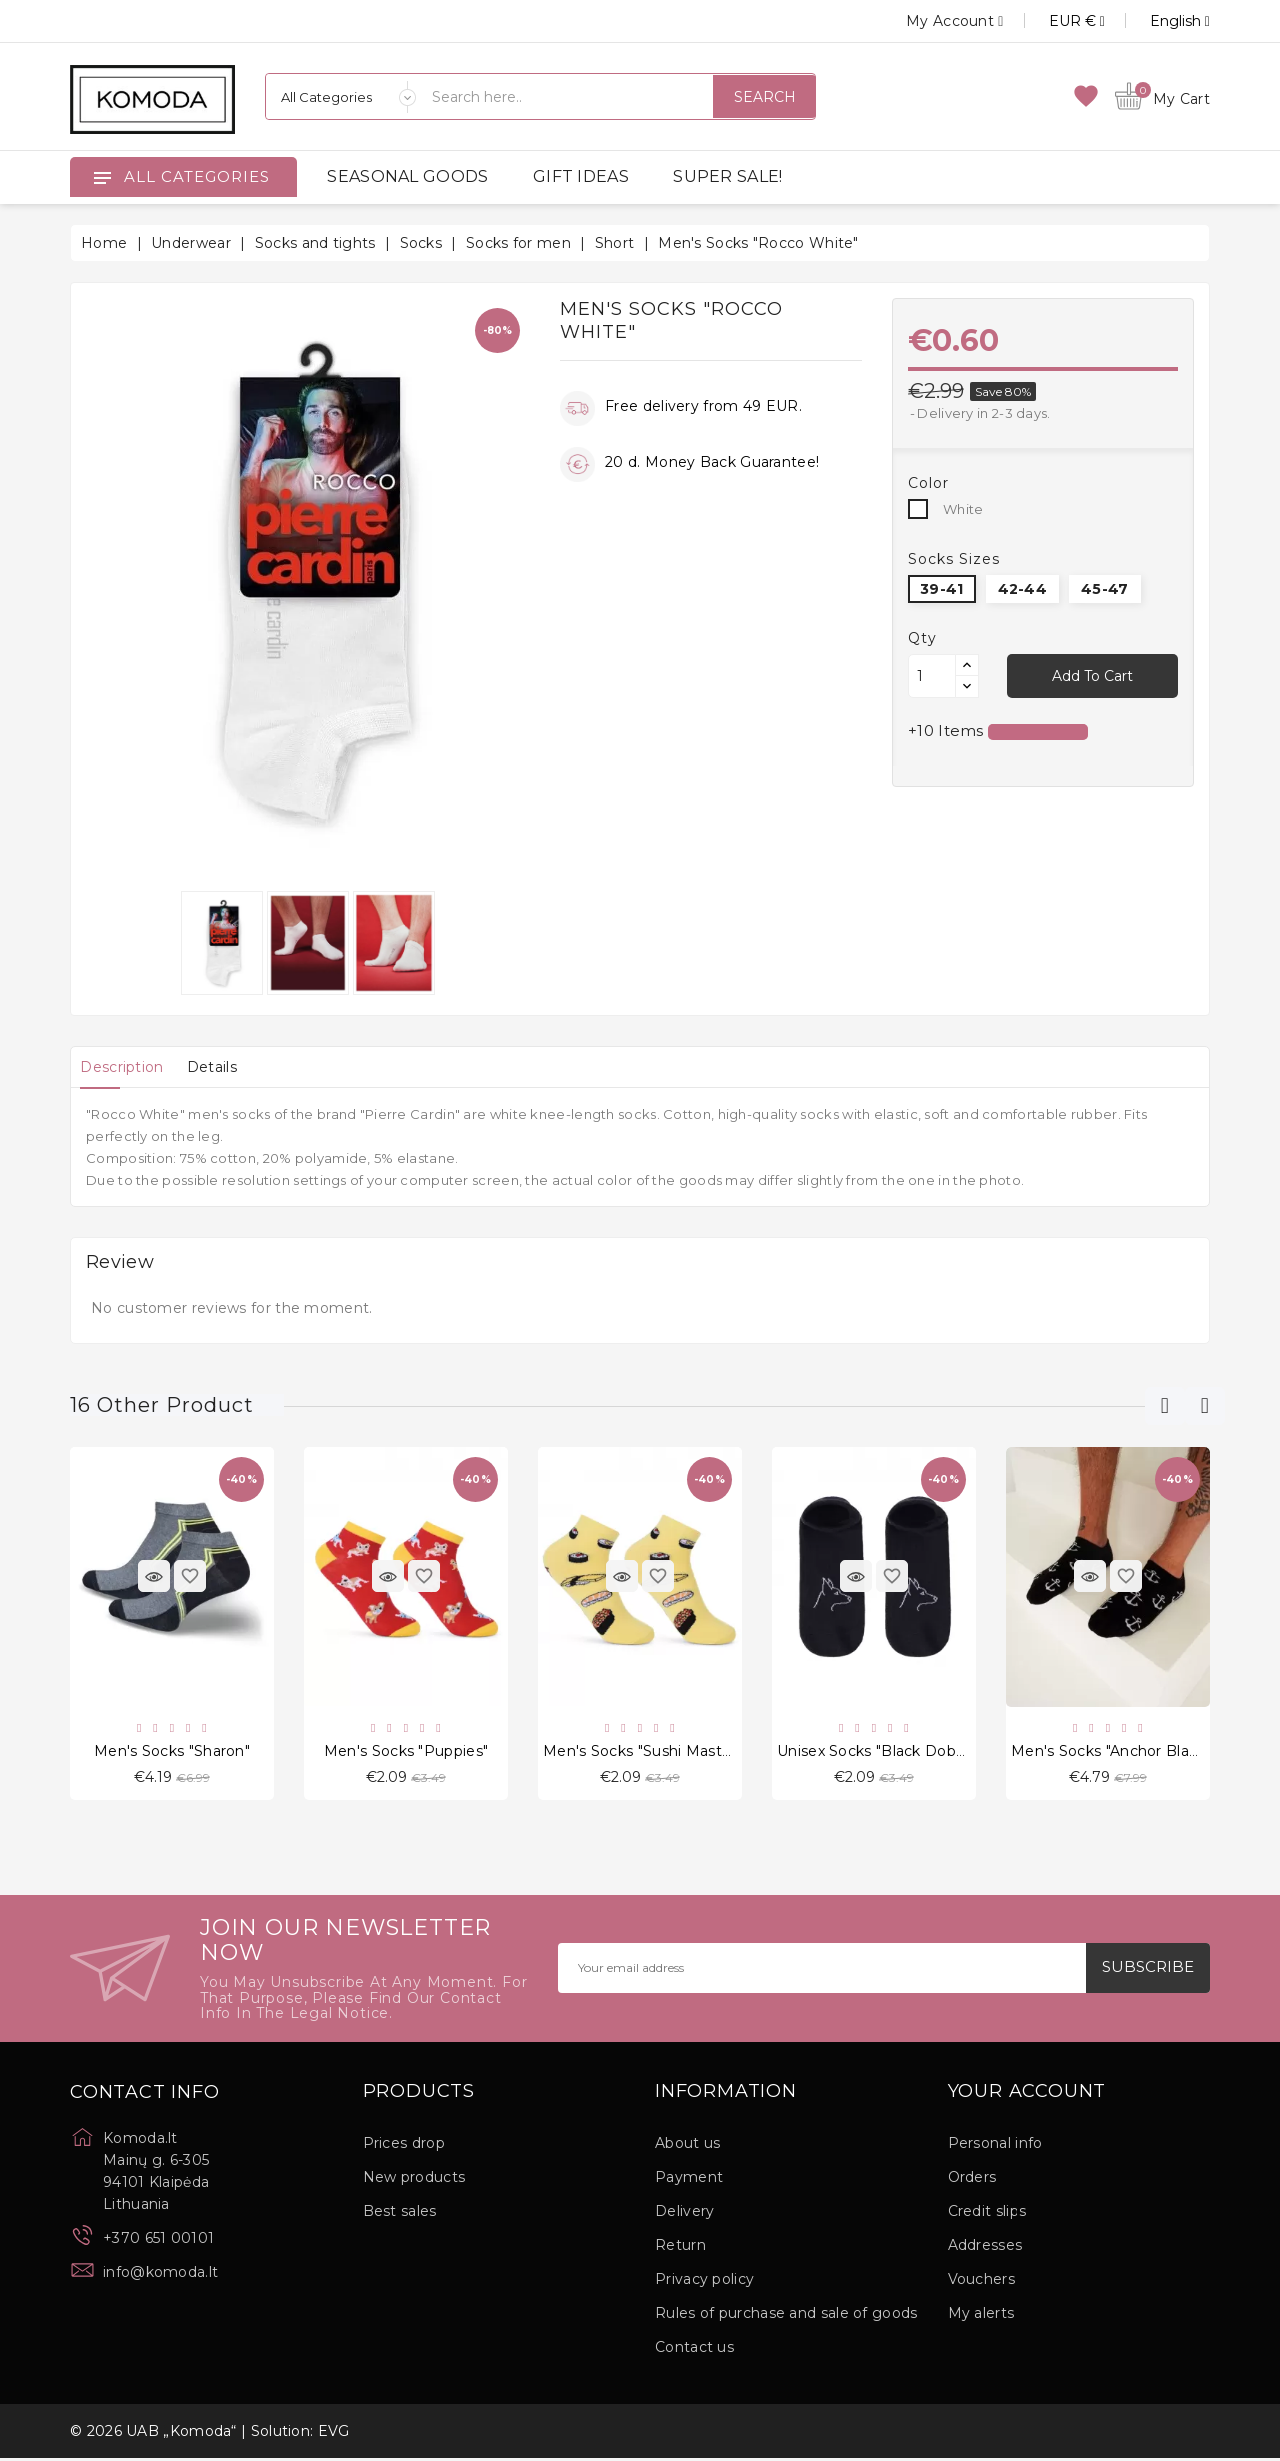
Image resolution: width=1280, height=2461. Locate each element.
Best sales (400, 2214)
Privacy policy (704, 2282)
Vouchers (981, 2282)
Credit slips (987, 2214)
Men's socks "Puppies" (406, 1752)
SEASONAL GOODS (407, 176)
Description (127, 1067)
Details (229, 1067)
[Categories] (341, 96)
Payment (689, 2180)
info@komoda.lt (160, 2274)
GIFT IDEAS (581, 176)
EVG (334, 2434)
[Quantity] (932, 676)
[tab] (127, 1067)
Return (680, 2248)
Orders (972, 2180)
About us (687, 2146)
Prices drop (404, 2146)
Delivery (684, 2214)
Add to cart (1092, 676)
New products (414, 2180)
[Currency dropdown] (1054, 21)
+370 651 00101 (158, 2240)
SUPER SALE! (727, 176)
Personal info (995, 2146)
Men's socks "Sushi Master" (642, 1752)
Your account (1027, 2094)
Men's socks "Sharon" (172, 1752)
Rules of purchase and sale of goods (786, 2316)
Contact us (694, 2350)
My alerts (981, 2316)
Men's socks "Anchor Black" (1111, 1752)
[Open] (102, 177)
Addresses (985, 2248)
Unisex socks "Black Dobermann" (897, 1752)
